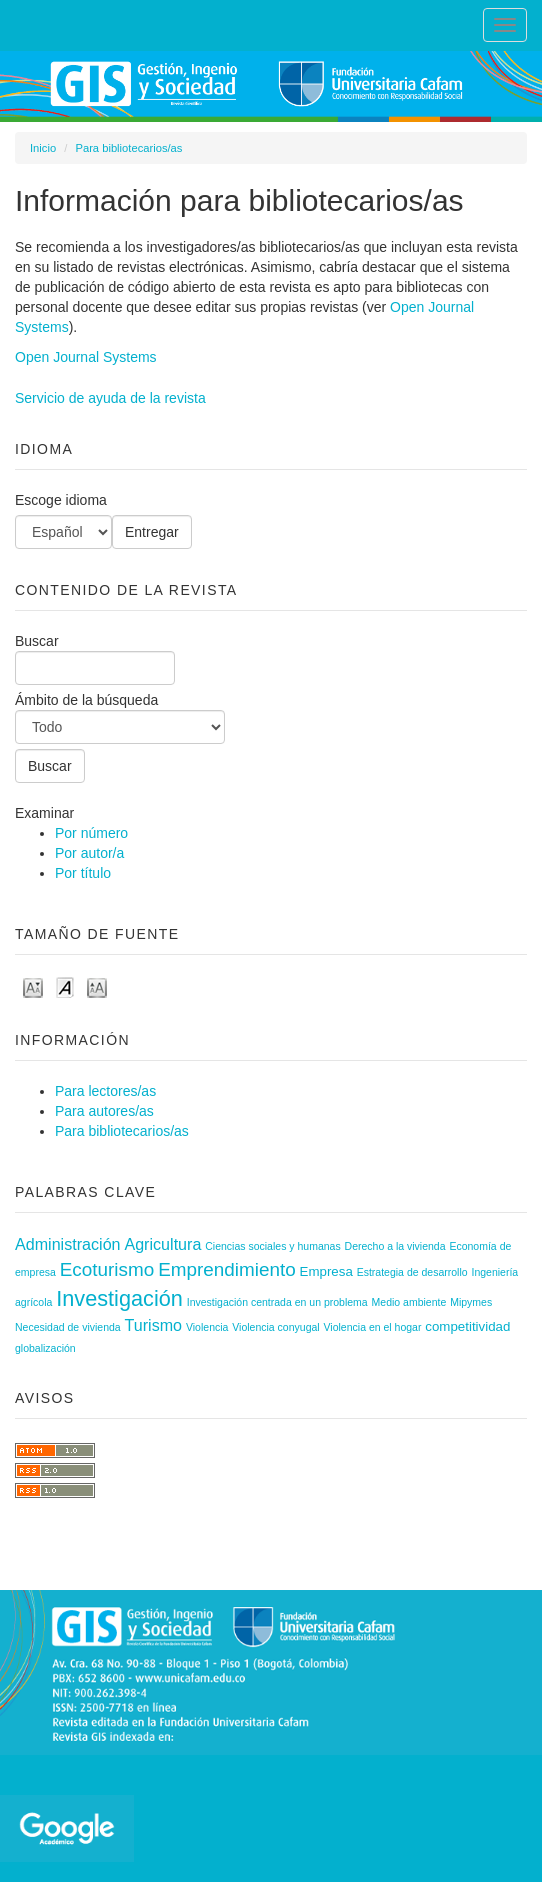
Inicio (43, 148)
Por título (83, 873)
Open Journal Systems (86, 357)
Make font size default (65, 986)
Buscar (95, 659)
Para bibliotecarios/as (128, 148)
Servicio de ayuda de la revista (110, 398)
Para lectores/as (105, 1091)
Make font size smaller (33, 986)
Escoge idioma (61, 500)
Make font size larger (97, 986)
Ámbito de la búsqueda (120, 718)
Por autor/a (89, 853)
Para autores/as (104, 1111)
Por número (91, 833)
